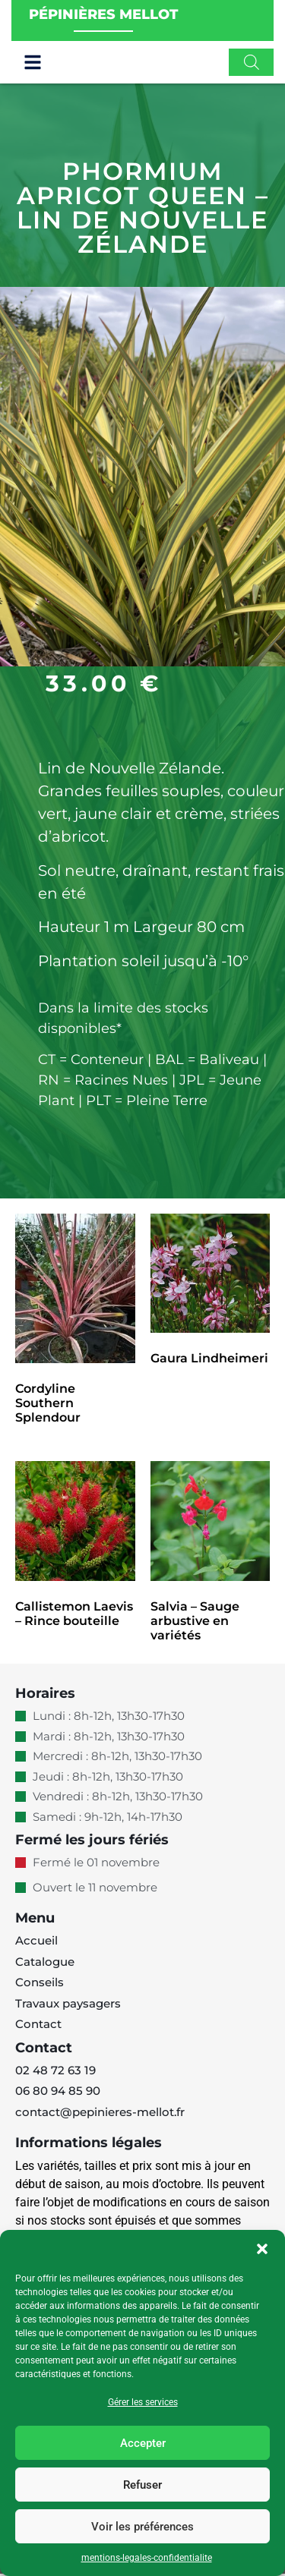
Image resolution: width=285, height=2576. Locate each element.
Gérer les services (143, 2402)
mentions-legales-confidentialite (146, 2557)
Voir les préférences (142, 2526)
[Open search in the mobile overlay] (251, 64)
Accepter (143, 2443)
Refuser (142, 2485)
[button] (262, 2248)
